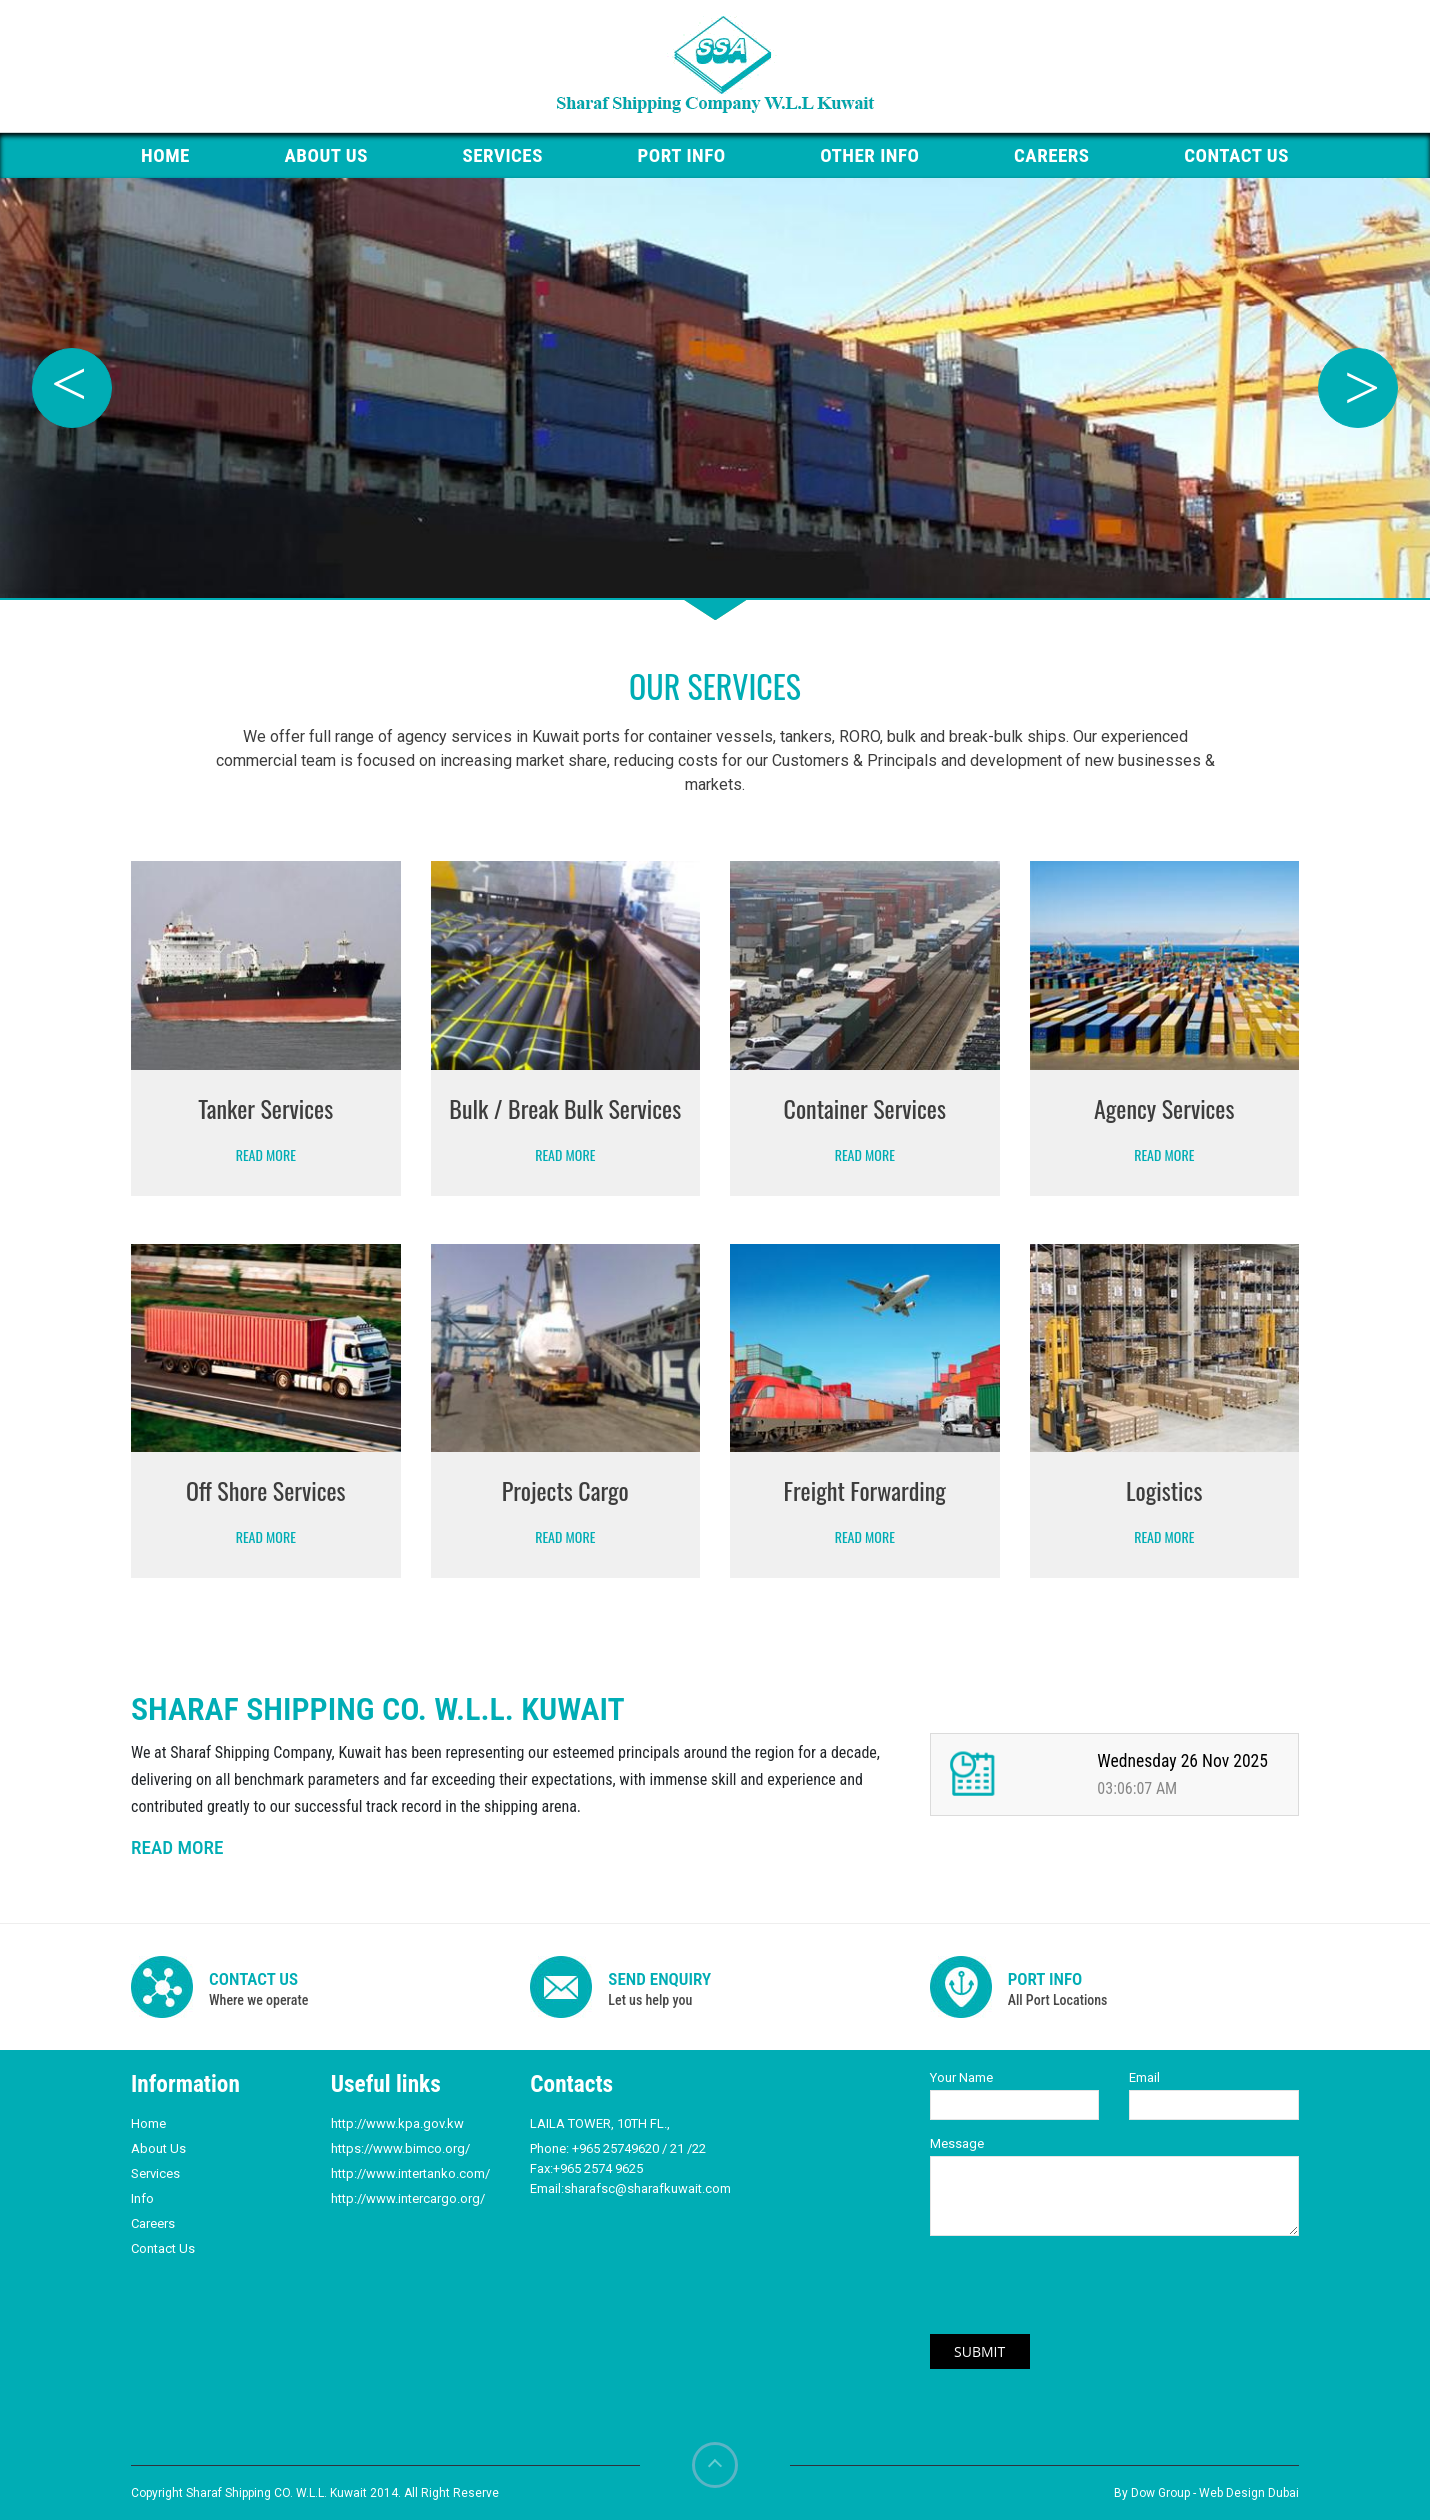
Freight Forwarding (865, 1490)
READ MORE (177, 1847)
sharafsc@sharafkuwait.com (647, 2188)
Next (1358, 388)
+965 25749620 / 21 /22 (639, 2148)
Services (503, 155)
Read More (266, 1154)
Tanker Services (265, 1108)
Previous (72, 388)
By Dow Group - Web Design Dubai (1206, 2493)
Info (142, 2198)
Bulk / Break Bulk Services (565, 1108)
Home (148, 2123)
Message (957, 2143)
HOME (165, 155)
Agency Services (1164, 1108)
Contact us (1236, 155)
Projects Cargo (565, 1490)
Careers (1052, 155)
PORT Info (682, 155)
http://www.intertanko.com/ (410, 2173)
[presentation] (1067, 2295)
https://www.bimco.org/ (400, 2148)
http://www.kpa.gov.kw (397, 2123)
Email (1144, 2077)
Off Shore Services (266, 1490)
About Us (326, 155)
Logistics (1164, 1490)
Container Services (865, 1108)
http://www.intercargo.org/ (408, 2198)
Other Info (869, 155)
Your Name (961, 2077)
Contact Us (163, 2248)
